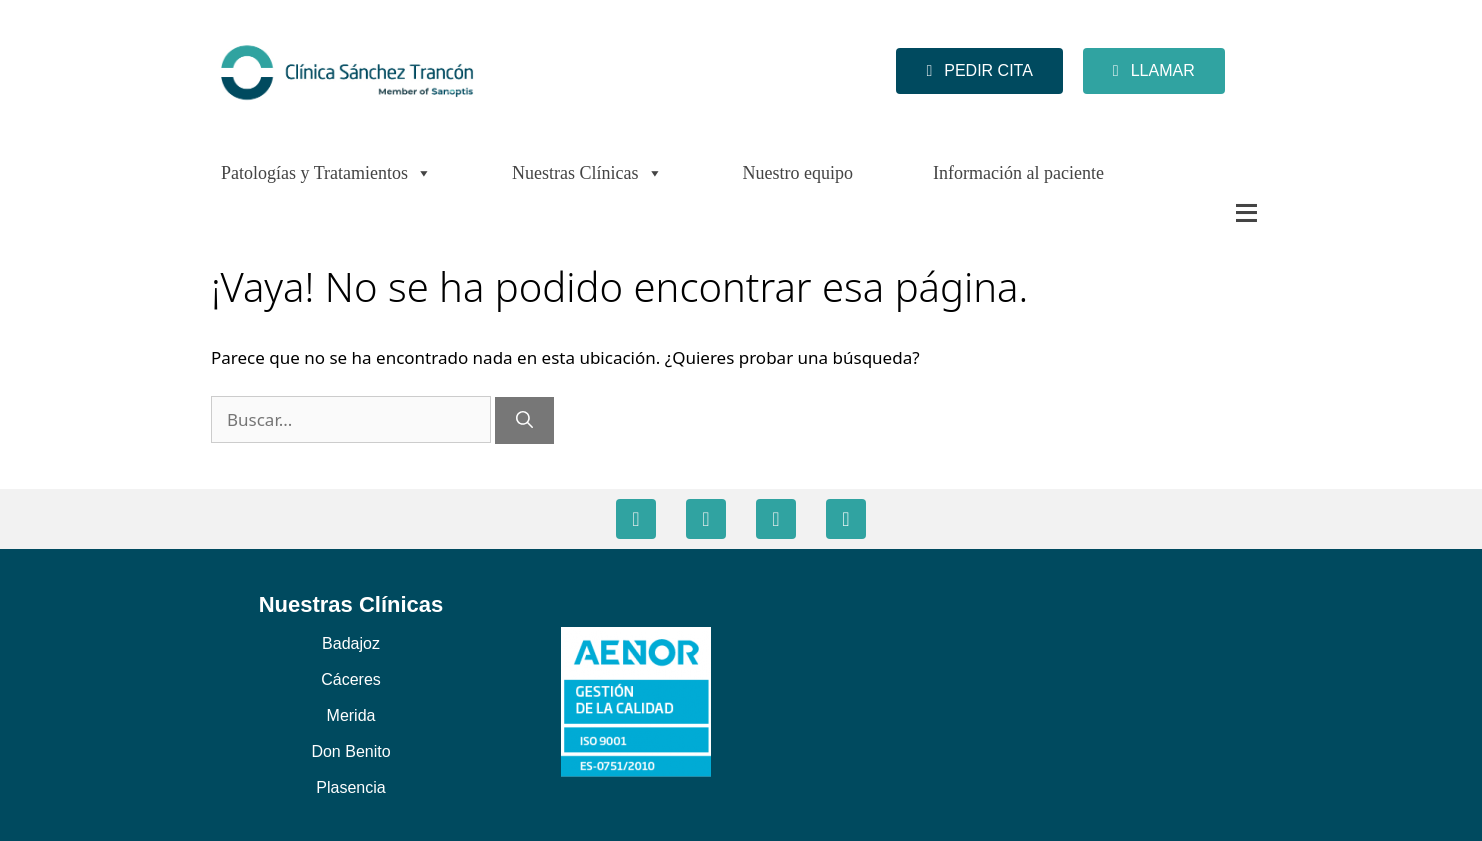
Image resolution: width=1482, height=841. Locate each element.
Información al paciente (1018, 173)
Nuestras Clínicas (587, 173)
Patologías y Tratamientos (326, 173)
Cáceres (351, 679)
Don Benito (350, 751)
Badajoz (351, 643)
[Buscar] (524, 421)
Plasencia (350, 787)
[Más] (1206, 213)
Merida (351, 715)
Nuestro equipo (798, 173)
